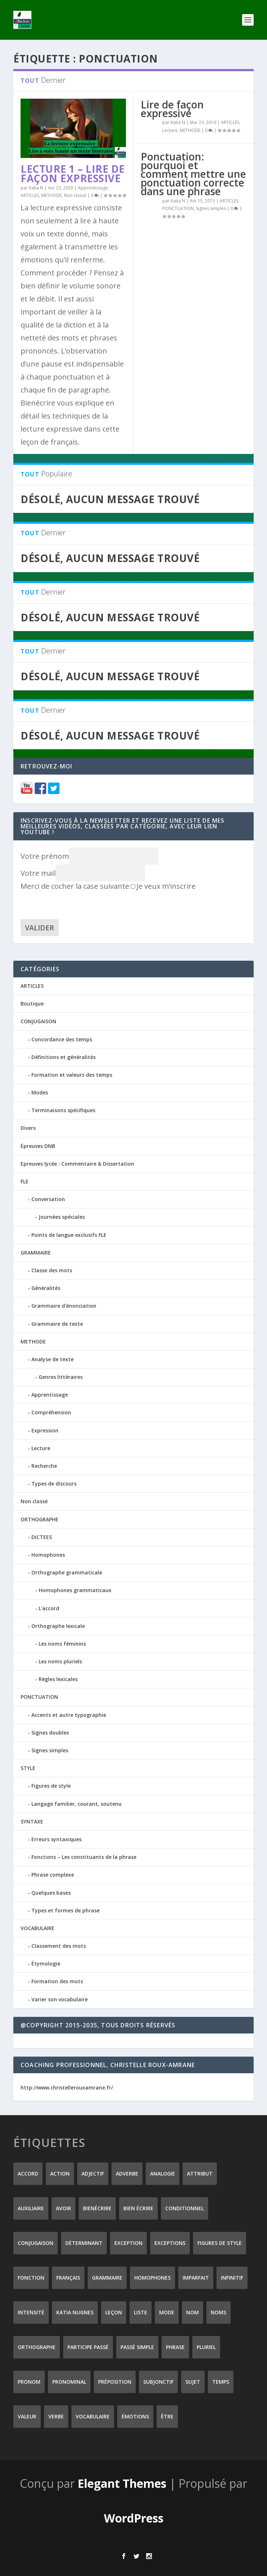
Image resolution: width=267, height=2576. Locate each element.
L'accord (49, 1608)
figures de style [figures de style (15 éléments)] (219, 2242)
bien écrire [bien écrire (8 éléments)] (138, 2208)
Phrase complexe (52, 1874)
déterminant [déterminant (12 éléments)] (83, 2242)
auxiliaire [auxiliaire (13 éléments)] (31, 2208)
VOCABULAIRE (37, 1928)
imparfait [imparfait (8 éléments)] (196, 2277)
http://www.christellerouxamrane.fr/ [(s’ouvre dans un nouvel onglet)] (67, 2087)
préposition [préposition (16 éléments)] (114, 2381)
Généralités (45, 1288)
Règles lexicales (58, 1679)
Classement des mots (58, 1945)
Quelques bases (51, 1892)
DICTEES (41, 1537)
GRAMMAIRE (36, 1252)
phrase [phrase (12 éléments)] (175, 2347)
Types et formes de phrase (65, 1910)
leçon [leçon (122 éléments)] (113, 2312)
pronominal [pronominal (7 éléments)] (69, 2381)
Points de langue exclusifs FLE (68, 1234)
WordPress (133, 2518)
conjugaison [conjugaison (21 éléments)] (35, 2242)
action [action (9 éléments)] (60, 2173)
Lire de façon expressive (172, 109)
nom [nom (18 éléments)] (192, 2312)
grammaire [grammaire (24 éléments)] (107, 2277)
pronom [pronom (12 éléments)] (29, 2381)
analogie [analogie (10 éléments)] (162, 2173)
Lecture (170, 130)
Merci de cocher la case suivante (75, 886)
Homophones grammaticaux (75, 1590)
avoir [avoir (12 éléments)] (63, 2208)
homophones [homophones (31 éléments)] (152, 2277)
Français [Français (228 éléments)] (68, 2277)
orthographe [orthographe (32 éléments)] (37, 2347)
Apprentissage (93, 188)
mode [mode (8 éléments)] (166, 2312)
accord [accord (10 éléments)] (28, 2173)
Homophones (48, 1554)
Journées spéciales (62, 1216)
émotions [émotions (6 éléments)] (135, 2416)
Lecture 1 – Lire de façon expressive (73, 173)
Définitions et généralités (63, 1057)
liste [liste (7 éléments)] (140, 2312)
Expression (44, 1430)
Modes (39, 1092)
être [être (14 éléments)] (167, 2416)
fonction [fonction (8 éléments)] (31, 2277)
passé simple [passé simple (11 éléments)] (137, 2347)
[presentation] (75, 905)
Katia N (36, 188)
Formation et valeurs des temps (71, 1074)
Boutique (32, 1003)
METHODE (51, 195)
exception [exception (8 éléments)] (128, 2242)
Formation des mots (57, 1981)
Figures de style (51, 1785)
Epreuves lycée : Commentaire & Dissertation (77, 1163)
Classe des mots (51, 1270)
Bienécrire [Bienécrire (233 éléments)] (97, 2208)
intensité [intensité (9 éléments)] (31, 2312)
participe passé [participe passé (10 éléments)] (88, 2347)
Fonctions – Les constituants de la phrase (83, 1856)
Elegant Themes (122, 2483)
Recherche (44, 1465)
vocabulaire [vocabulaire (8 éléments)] (93, 2416)
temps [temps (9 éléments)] (220, 2381)
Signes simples (211, 208)
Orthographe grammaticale (66, 1572)
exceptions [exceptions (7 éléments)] (169, 2242)
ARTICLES (30, 195)
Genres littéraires (61, 1376)
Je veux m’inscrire (163, 886)
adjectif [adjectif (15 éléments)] (93, 2173)
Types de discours (53, 1483)
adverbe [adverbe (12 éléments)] (127, 2173)
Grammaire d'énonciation (63, 1305)
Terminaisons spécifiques (63, 1110)
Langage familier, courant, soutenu (76, 1803)
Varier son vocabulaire (59, 1999)
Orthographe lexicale (58, 1626)
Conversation (48, 1199)
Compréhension (51, 1412)
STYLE (28, 1768)
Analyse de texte (52, 1359)
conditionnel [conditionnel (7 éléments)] (184, 2208)
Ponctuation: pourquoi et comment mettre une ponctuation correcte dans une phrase (193, 174)
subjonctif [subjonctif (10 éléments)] (158, 2381)
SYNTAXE (32, 1821)
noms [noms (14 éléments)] (218, 2312)
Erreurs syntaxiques (56, 1839)
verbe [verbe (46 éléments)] (56, 2416)
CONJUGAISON (38, 1021)
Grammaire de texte (57, 1323)
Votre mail (38, 873)
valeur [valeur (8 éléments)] (27, 2416)
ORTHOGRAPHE (39, 1519)
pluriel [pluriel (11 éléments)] (206, 2347)
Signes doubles (50, 1732)
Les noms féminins (62, 1643)
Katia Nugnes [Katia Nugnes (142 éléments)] (74, 2312)
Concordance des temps (61, 1039)
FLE (25, 1181)
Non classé (75, 195)
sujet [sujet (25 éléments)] (192, 2381)
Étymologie (45, 1963)
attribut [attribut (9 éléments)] (200, 2173)
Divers (28, 1127)
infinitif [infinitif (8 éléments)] (232, 2277)
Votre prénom (45, 856)
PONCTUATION (178, 208)
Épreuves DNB (38, 1146)
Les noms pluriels (60, 1661)
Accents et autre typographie (68, 1714)
